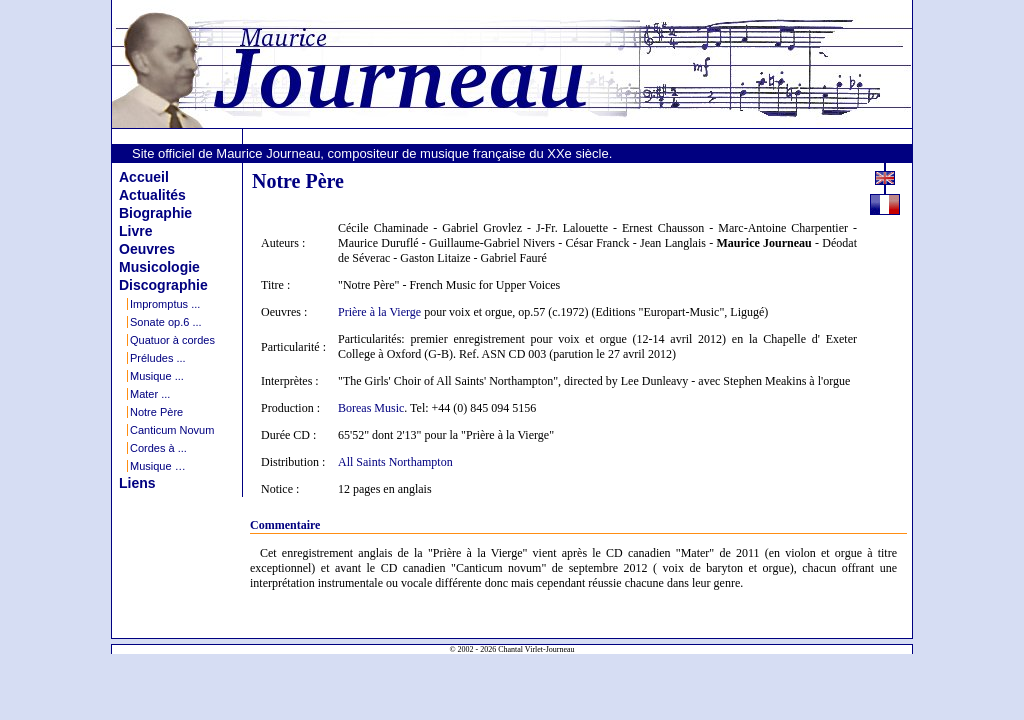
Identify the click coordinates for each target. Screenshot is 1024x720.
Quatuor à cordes (172, 340)
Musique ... (157, 376)
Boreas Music (371, 408)
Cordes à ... (158, 448)
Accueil (144, 177)
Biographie (155, 213)
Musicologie (159, 267)
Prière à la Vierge (379, 312)
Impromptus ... (165, 304)
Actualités (152, 195)
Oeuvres (147, 249)
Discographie (163, 285)
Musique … (158, 466)
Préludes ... (158, 358)
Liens (137, 483)
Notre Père (156, 412)
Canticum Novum (172, 430)
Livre (135, 231)
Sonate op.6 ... (166, 322)
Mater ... (150, 394)
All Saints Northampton (395, 462)
